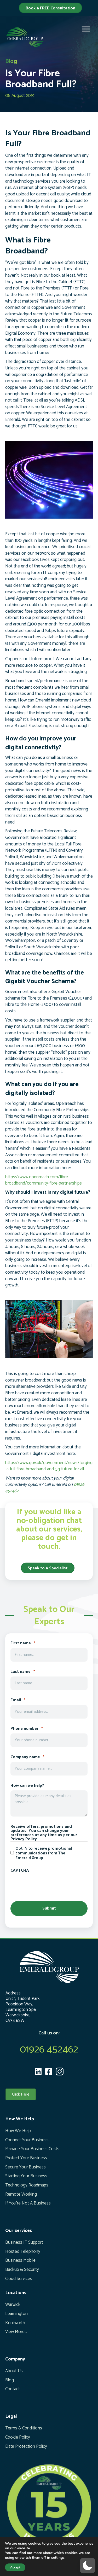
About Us (14, 2371)
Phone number (26, 1729)
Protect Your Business (26, 2158)
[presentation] (50, 1885)
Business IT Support (24, 2242)
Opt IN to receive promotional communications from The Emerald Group (43, 1853)
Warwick (12, 2304)
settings (58, 2557)
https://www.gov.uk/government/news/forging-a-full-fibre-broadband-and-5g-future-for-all (49, 1466)
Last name (22, 1672)
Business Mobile (20, 2260)
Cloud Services (18, 2278)
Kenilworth (15, 2322)
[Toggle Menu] (86, 29)
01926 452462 (49, 2049)
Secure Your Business (25, 2167)
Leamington (16, 2313)
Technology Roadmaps (26, 2185)
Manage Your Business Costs (32, 2149)
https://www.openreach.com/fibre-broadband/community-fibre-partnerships (43, 1180)
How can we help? (27, 1786)
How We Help (18, 2130)
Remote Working (21, 2194)
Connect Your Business (27, 2140)
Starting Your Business (26, 2176)
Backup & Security (22, 2269)
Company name (27, 1757)
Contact (12, 2389)
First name (22, 1643)
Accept (15, 2567)
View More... (16, 2331)
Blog (9, 2380)
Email (17, 1700)
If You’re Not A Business (28, 2203)
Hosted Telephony (22, 2251)
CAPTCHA (19, 1871)
